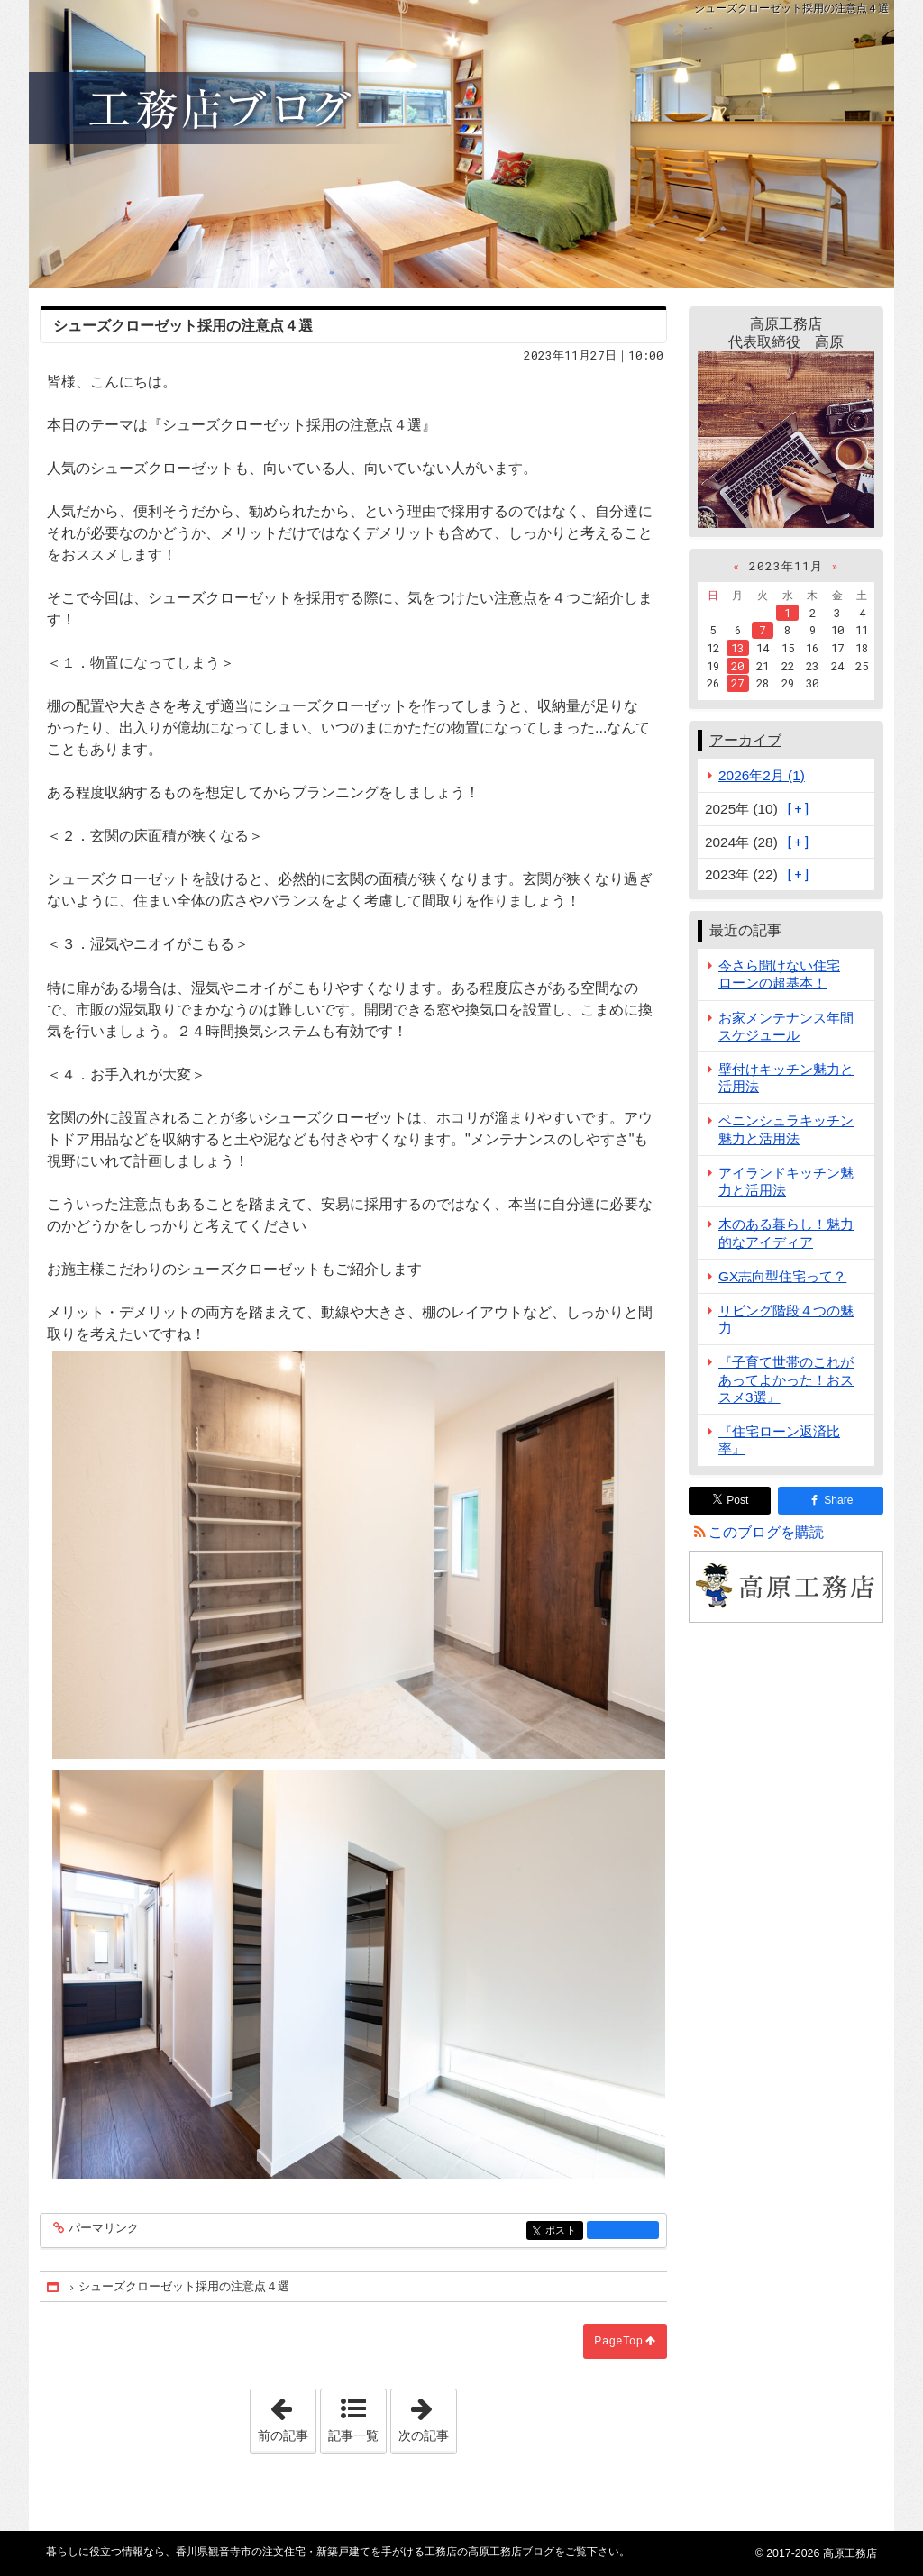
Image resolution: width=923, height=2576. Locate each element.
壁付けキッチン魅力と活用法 (786, 1077)
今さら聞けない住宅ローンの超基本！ (779, 974)
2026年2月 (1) (761, 775)
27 (737, 683)
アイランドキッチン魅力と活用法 (786, 1181)
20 (737, 666)
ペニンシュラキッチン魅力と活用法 (786, 1129)
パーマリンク (102, 2228)
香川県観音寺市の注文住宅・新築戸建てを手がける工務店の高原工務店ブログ (461, 144)
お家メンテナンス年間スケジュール (786, 1026)
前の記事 (286, 2415)
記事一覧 (353, 2435)
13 (737, 648)
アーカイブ (745, 740)
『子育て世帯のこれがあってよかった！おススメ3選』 (786, 1379)
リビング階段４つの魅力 (786, 1319)
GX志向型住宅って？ (782, 1276)
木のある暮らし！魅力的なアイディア (786, 1232)
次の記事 (427, 2415)
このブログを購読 (766, 1532)
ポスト (563, 2231)
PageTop (618, 2341)
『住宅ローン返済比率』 (779, 1440)
